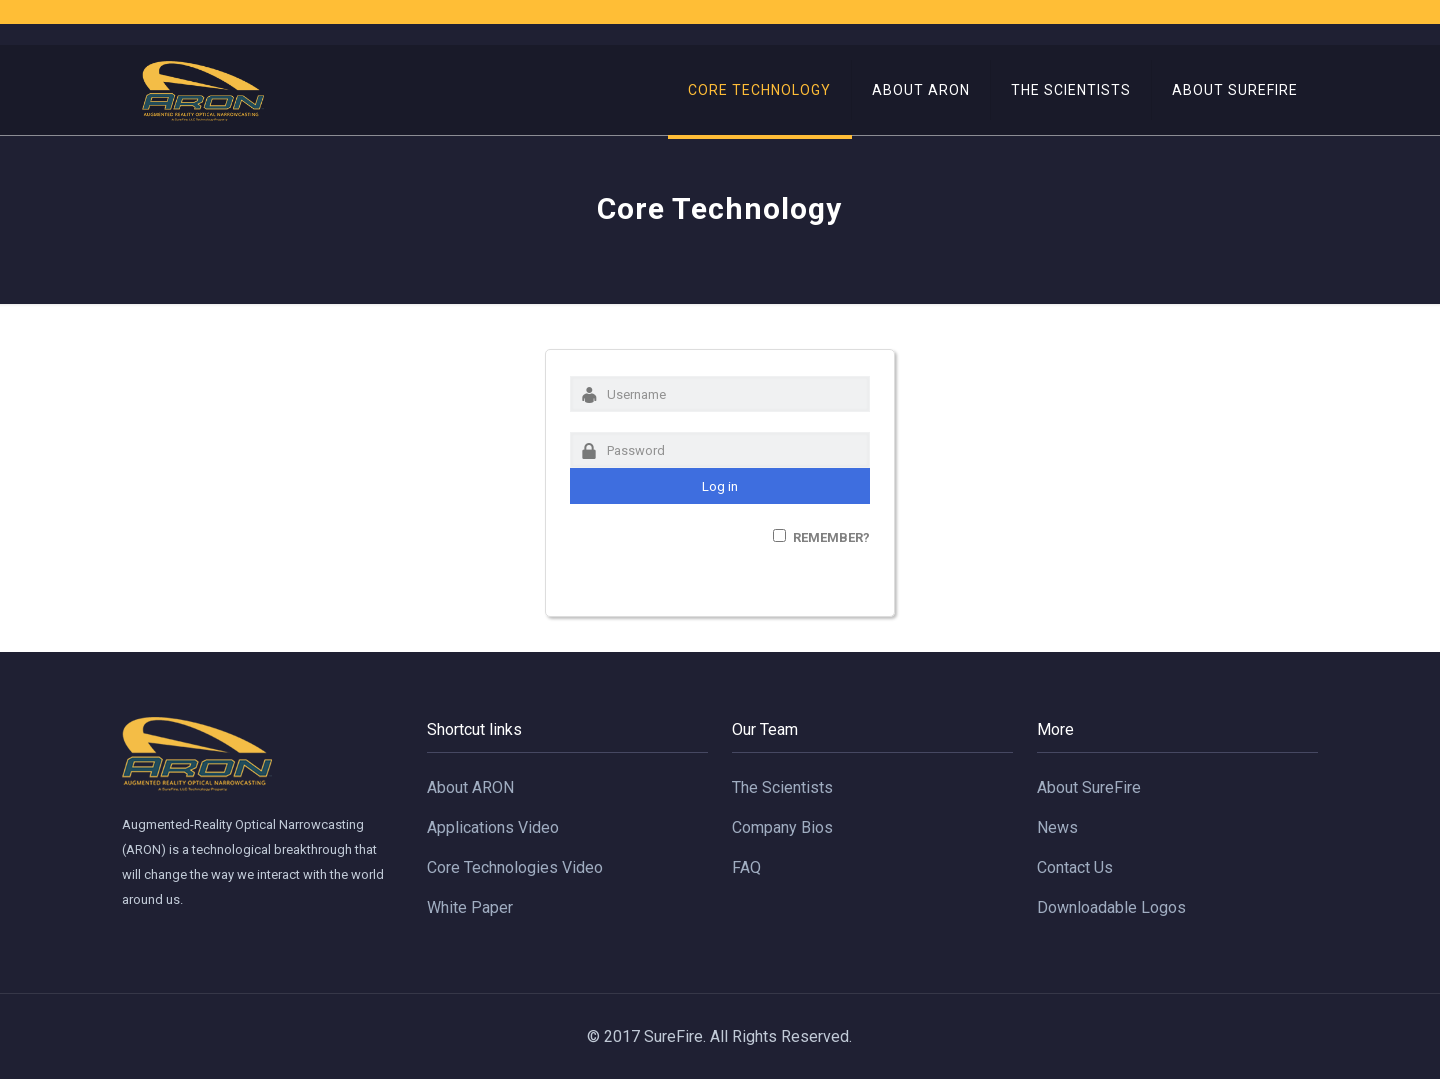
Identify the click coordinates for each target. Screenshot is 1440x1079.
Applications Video (493, 827)
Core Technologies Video (515, 867)
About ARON (470, 787)
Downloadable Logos (1111, 907)
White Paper (470, 907)
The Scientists (782, 787)
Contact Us (1075, 867)
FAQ (746, 867)
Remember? (831, 537)
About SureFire (1089, 787)
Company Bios (782, 827)
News (1057, 827)
